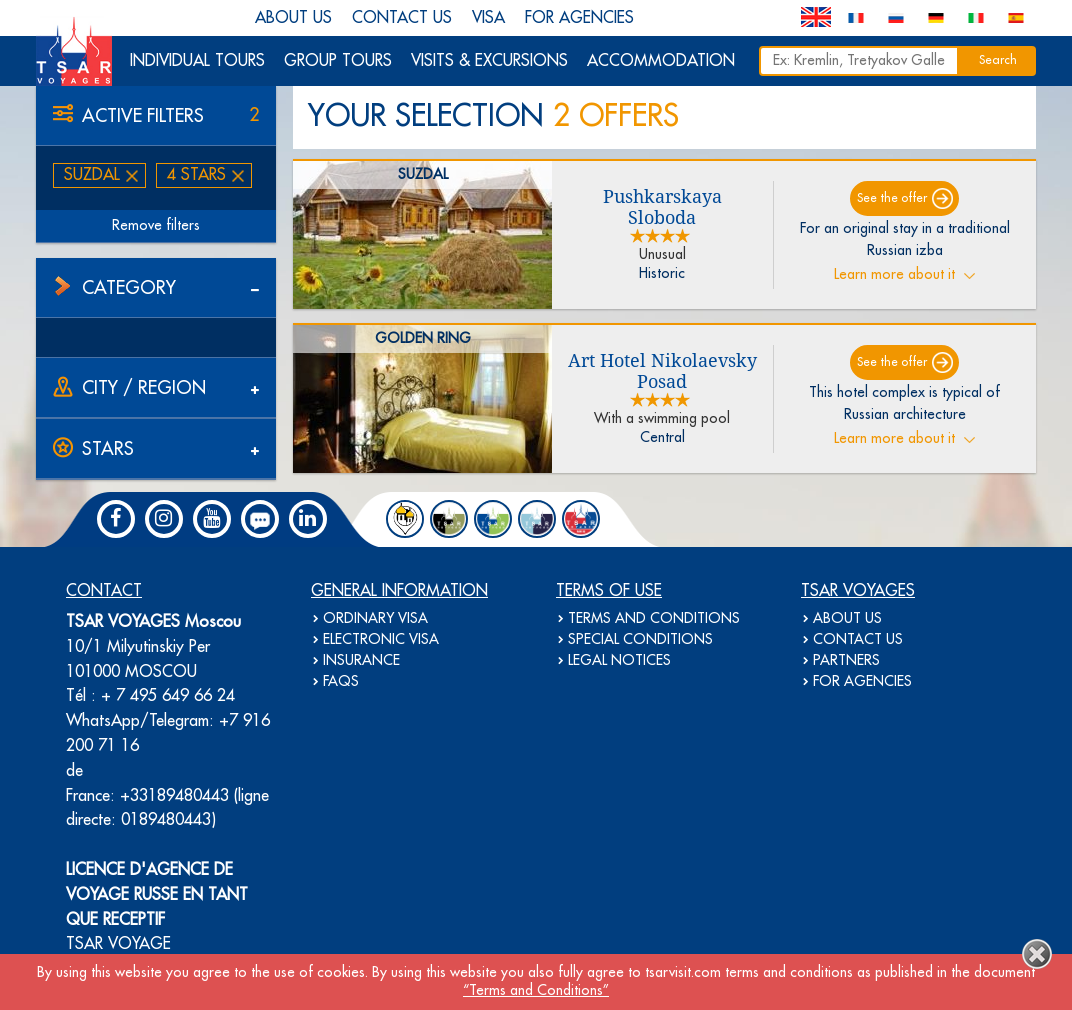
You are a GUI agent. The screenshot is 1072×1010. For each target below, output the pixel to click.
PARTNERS (846, 661)
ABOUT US (293, 18)
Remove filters (156, 226)
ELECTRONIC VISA (381, 640)
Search (998, 60)
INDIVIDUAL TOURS (197, 61)
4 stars (196, 175)
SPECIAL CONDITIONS (640, 640)
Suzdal (92, 175)
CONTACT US (402, 18)
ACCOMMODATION (661, 61)
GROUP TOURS (338, 61)
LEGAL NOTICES (619, 661)
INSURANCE (361, 661)
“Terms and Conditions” (536, 991)
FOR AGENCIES (579, 18)
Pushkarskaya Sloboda (662, 207)
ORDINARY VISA (375, 619)
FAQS (341, 682)
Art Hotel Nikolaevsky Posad (662, 371)
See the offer (892, 198)
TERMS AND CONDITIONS (654, 619)
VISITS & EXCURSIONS (489, 61)
